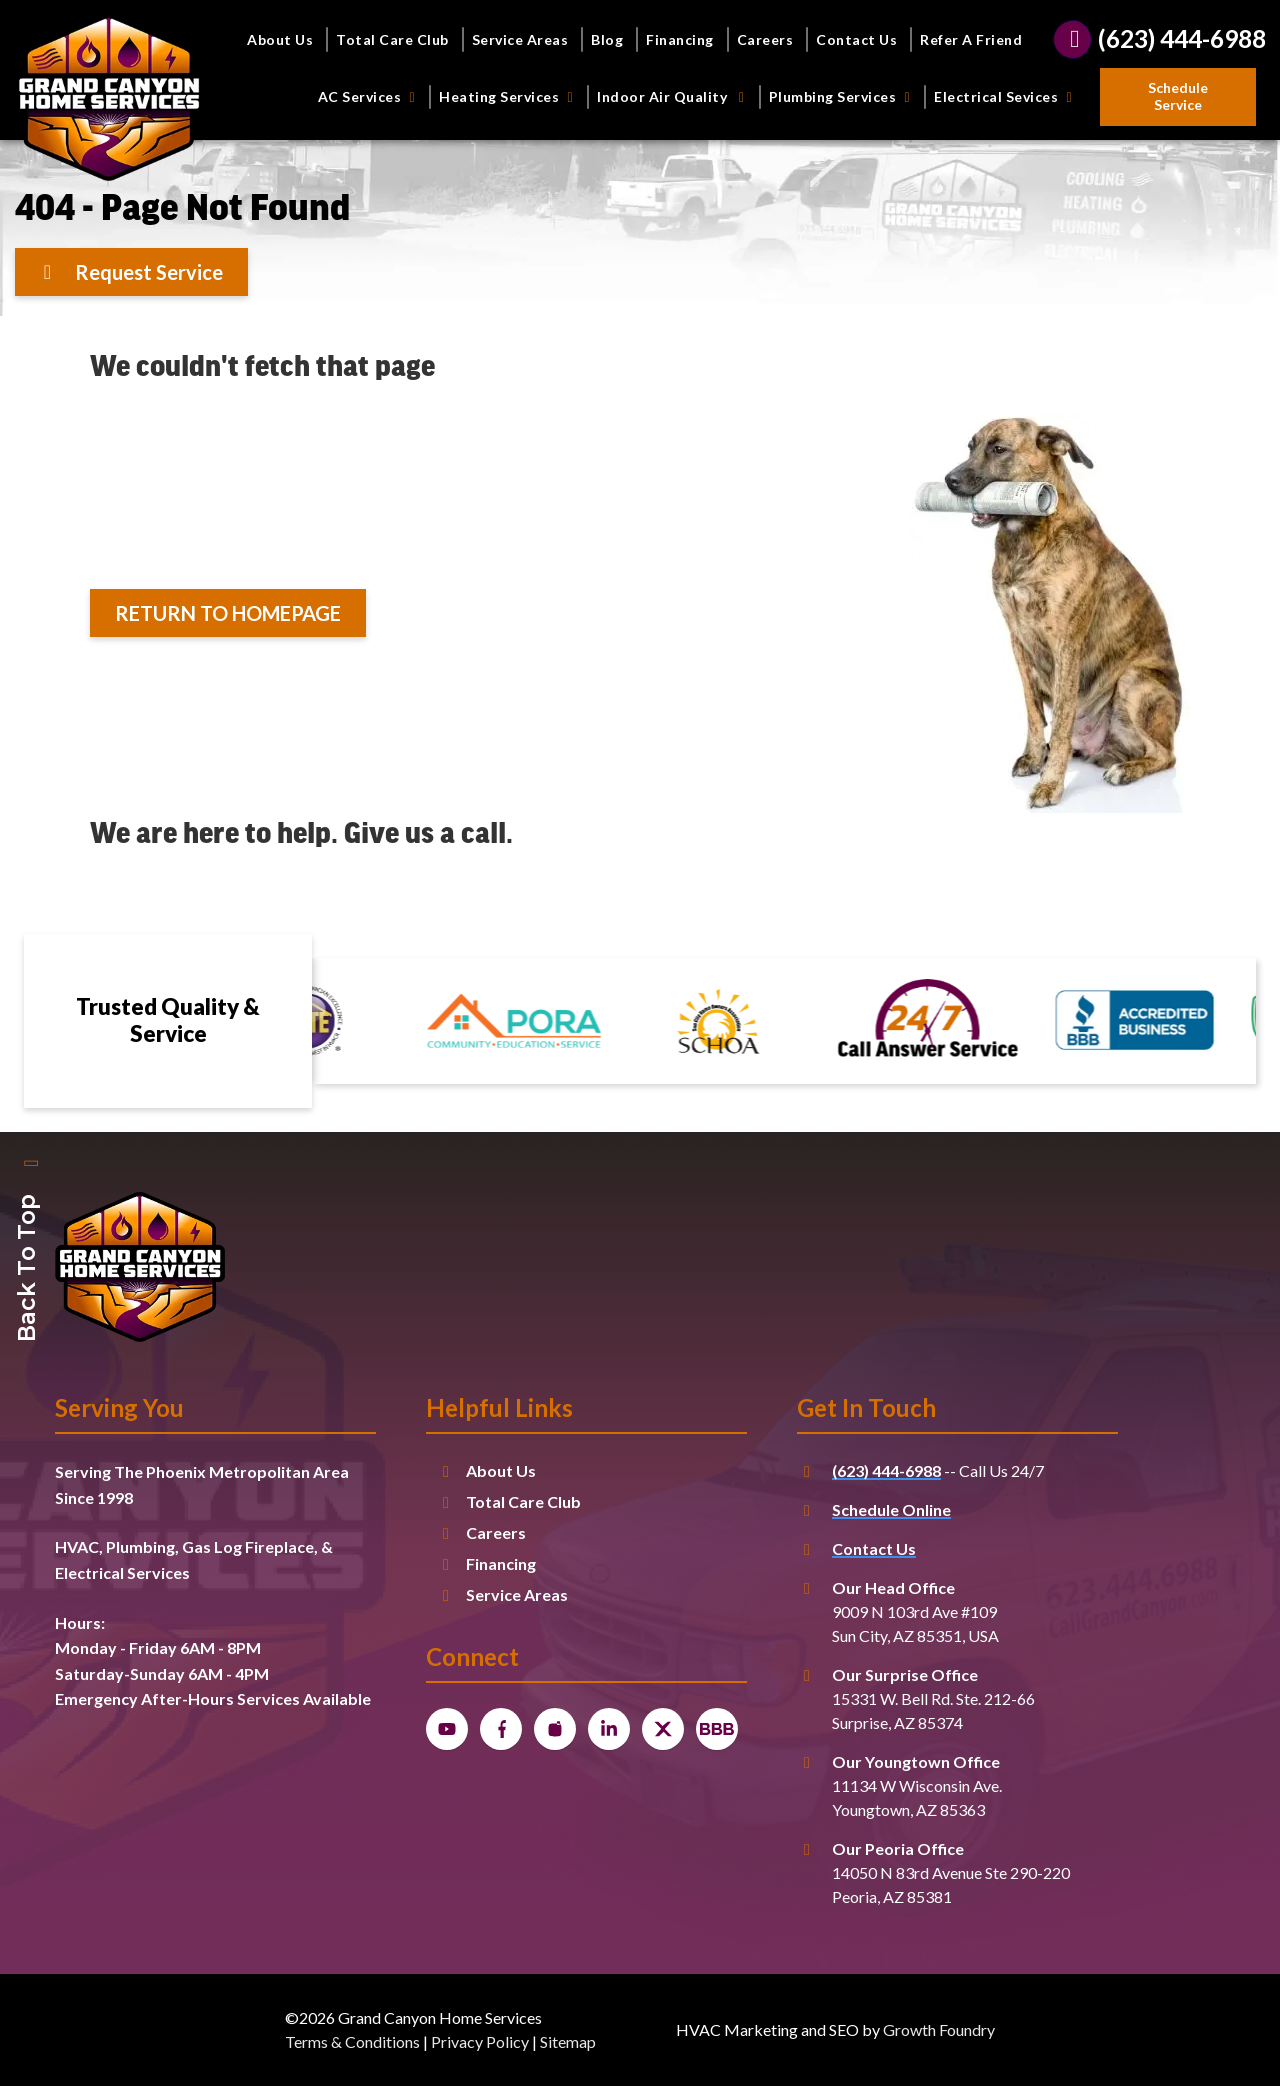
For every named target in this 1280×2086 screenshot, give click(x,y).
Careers (765, 39)
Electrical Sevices (1006, 96)
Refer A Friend (971, 39)
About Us (280, 39)
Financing (680, 39)
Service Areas (520, 39)
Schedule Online (891, 1509)
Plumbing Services (843, 96)
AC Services (370, 96)
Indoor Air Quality (674, 96)
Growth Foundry (939, 2029)
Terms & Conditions (352, 2041)
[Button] (1178, 97)
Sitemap (568, 2041)
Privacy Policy (480, 2041)
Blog (607, 39)
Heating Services (509, 96)
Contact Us (856, 39)
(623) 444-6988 (886, 1470)
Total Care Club (392, 39)
